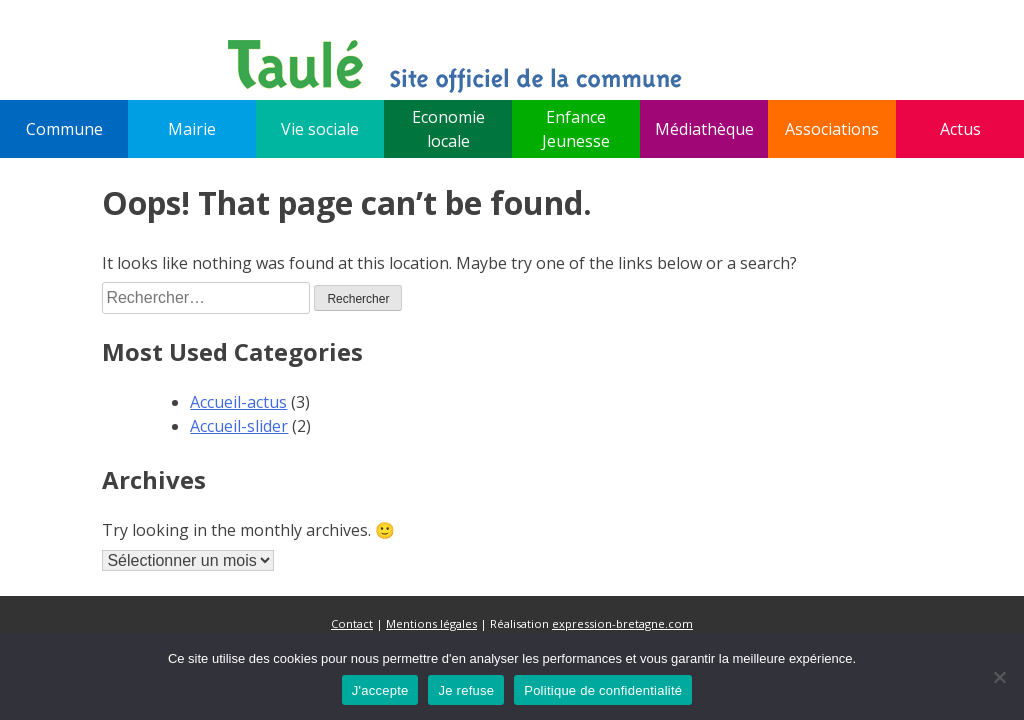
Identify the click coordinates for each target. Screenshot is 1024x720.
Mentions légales (431, 623)
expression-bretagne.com (622, 623)
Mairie (192, 129)
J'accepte (380, 690)
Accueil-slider (239, 426)
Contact (352, 623)
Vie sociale (320, 129)
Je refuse (466, 690)
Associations (832, 129)
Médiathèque (704, 129)
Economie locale (448, 129)
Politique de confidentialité (603, 690)
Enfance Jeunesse (576, 129)
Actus (960, 129)
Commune (64, 129)
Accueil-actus (238, 402)
